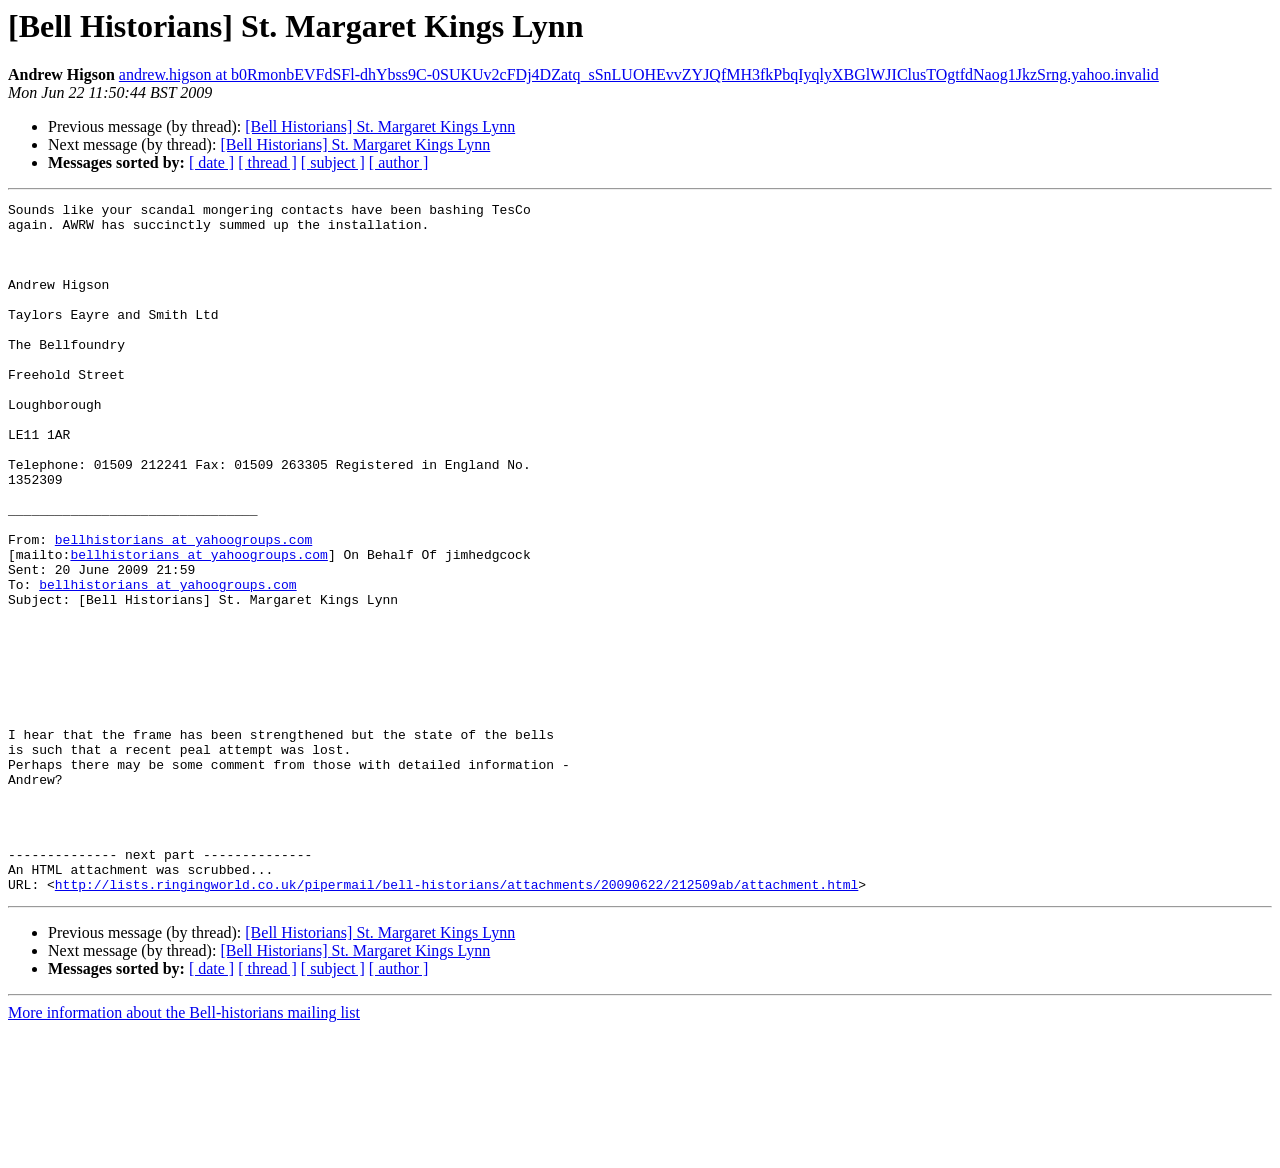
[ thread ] (267, 162)
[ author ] (399, 162)
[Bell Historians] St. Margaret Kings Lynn (380, 126)
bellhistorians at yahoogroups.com (183, 608)
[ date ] (211, 162)
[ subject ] (333, 162)
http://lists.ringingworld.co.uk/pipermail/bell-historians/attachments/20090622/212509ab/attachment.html (456, 1022)
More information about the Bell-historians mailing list (184, 1150)
